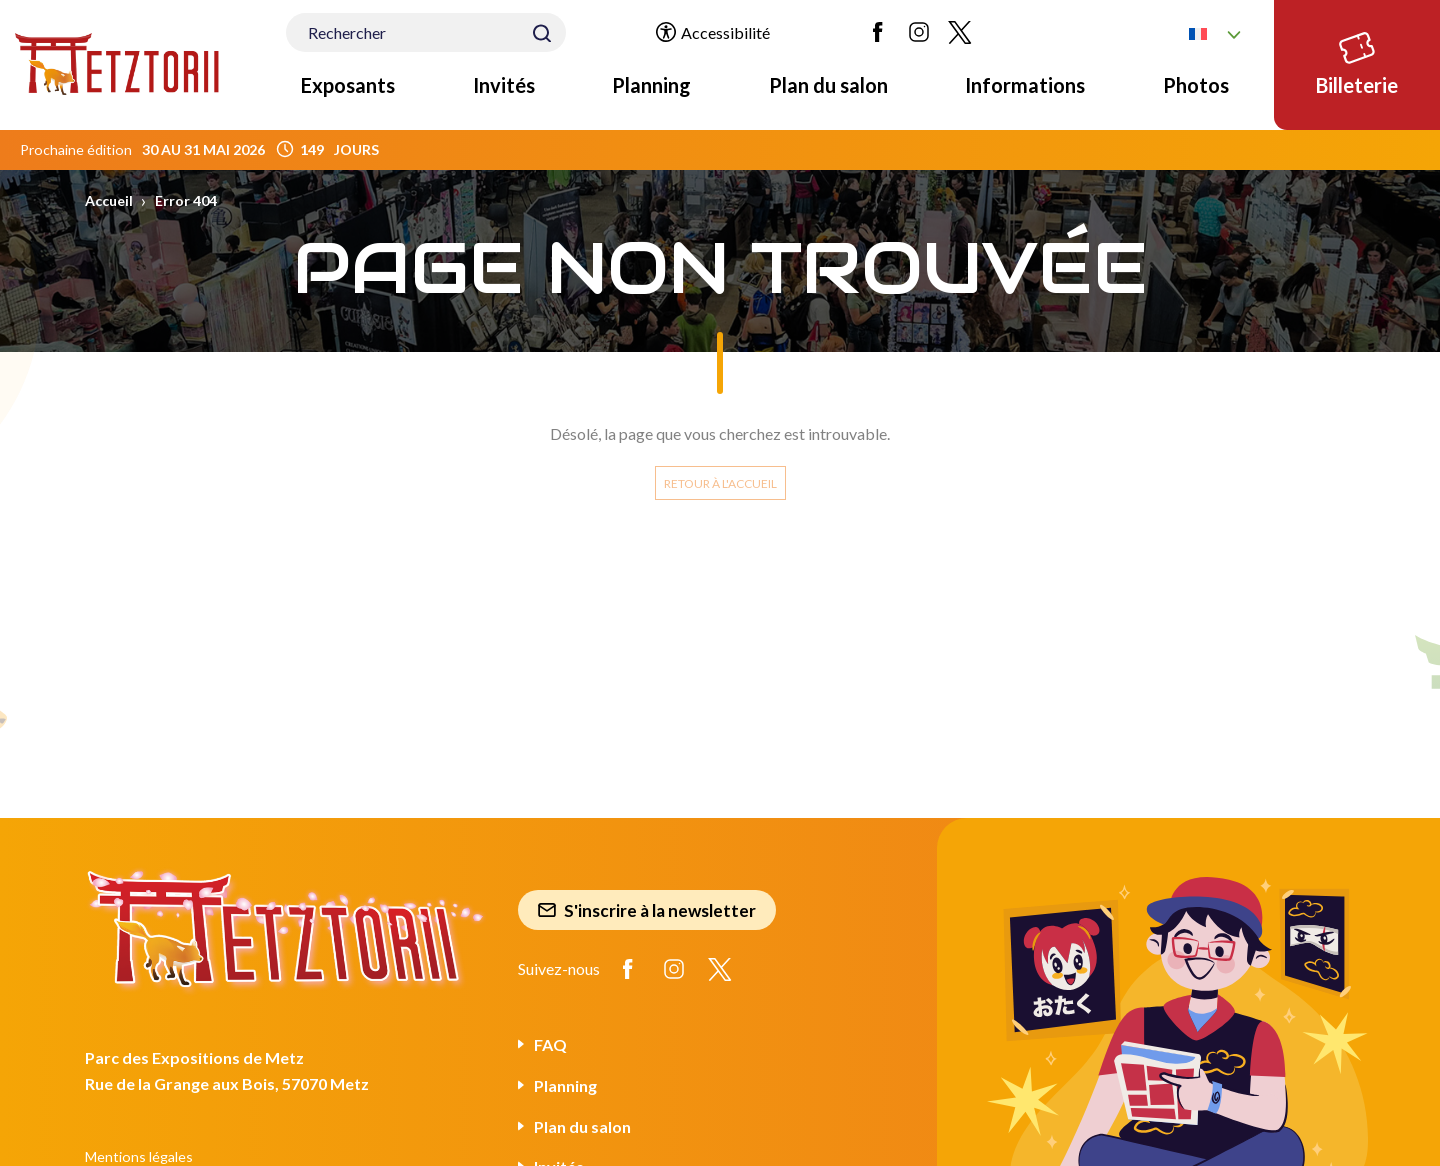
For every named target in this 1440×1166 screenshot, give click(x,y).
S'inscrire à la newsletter (647, 910)
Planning (651, 85)
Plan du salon (828, 85)
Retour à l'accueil (720, 483)
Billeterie (1357, 60)
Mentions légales (139, 1156)
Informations (1025, 85)
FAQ (550, 1044)
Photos (1196, 85)
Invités (504, 85)
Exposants (348, 85)
